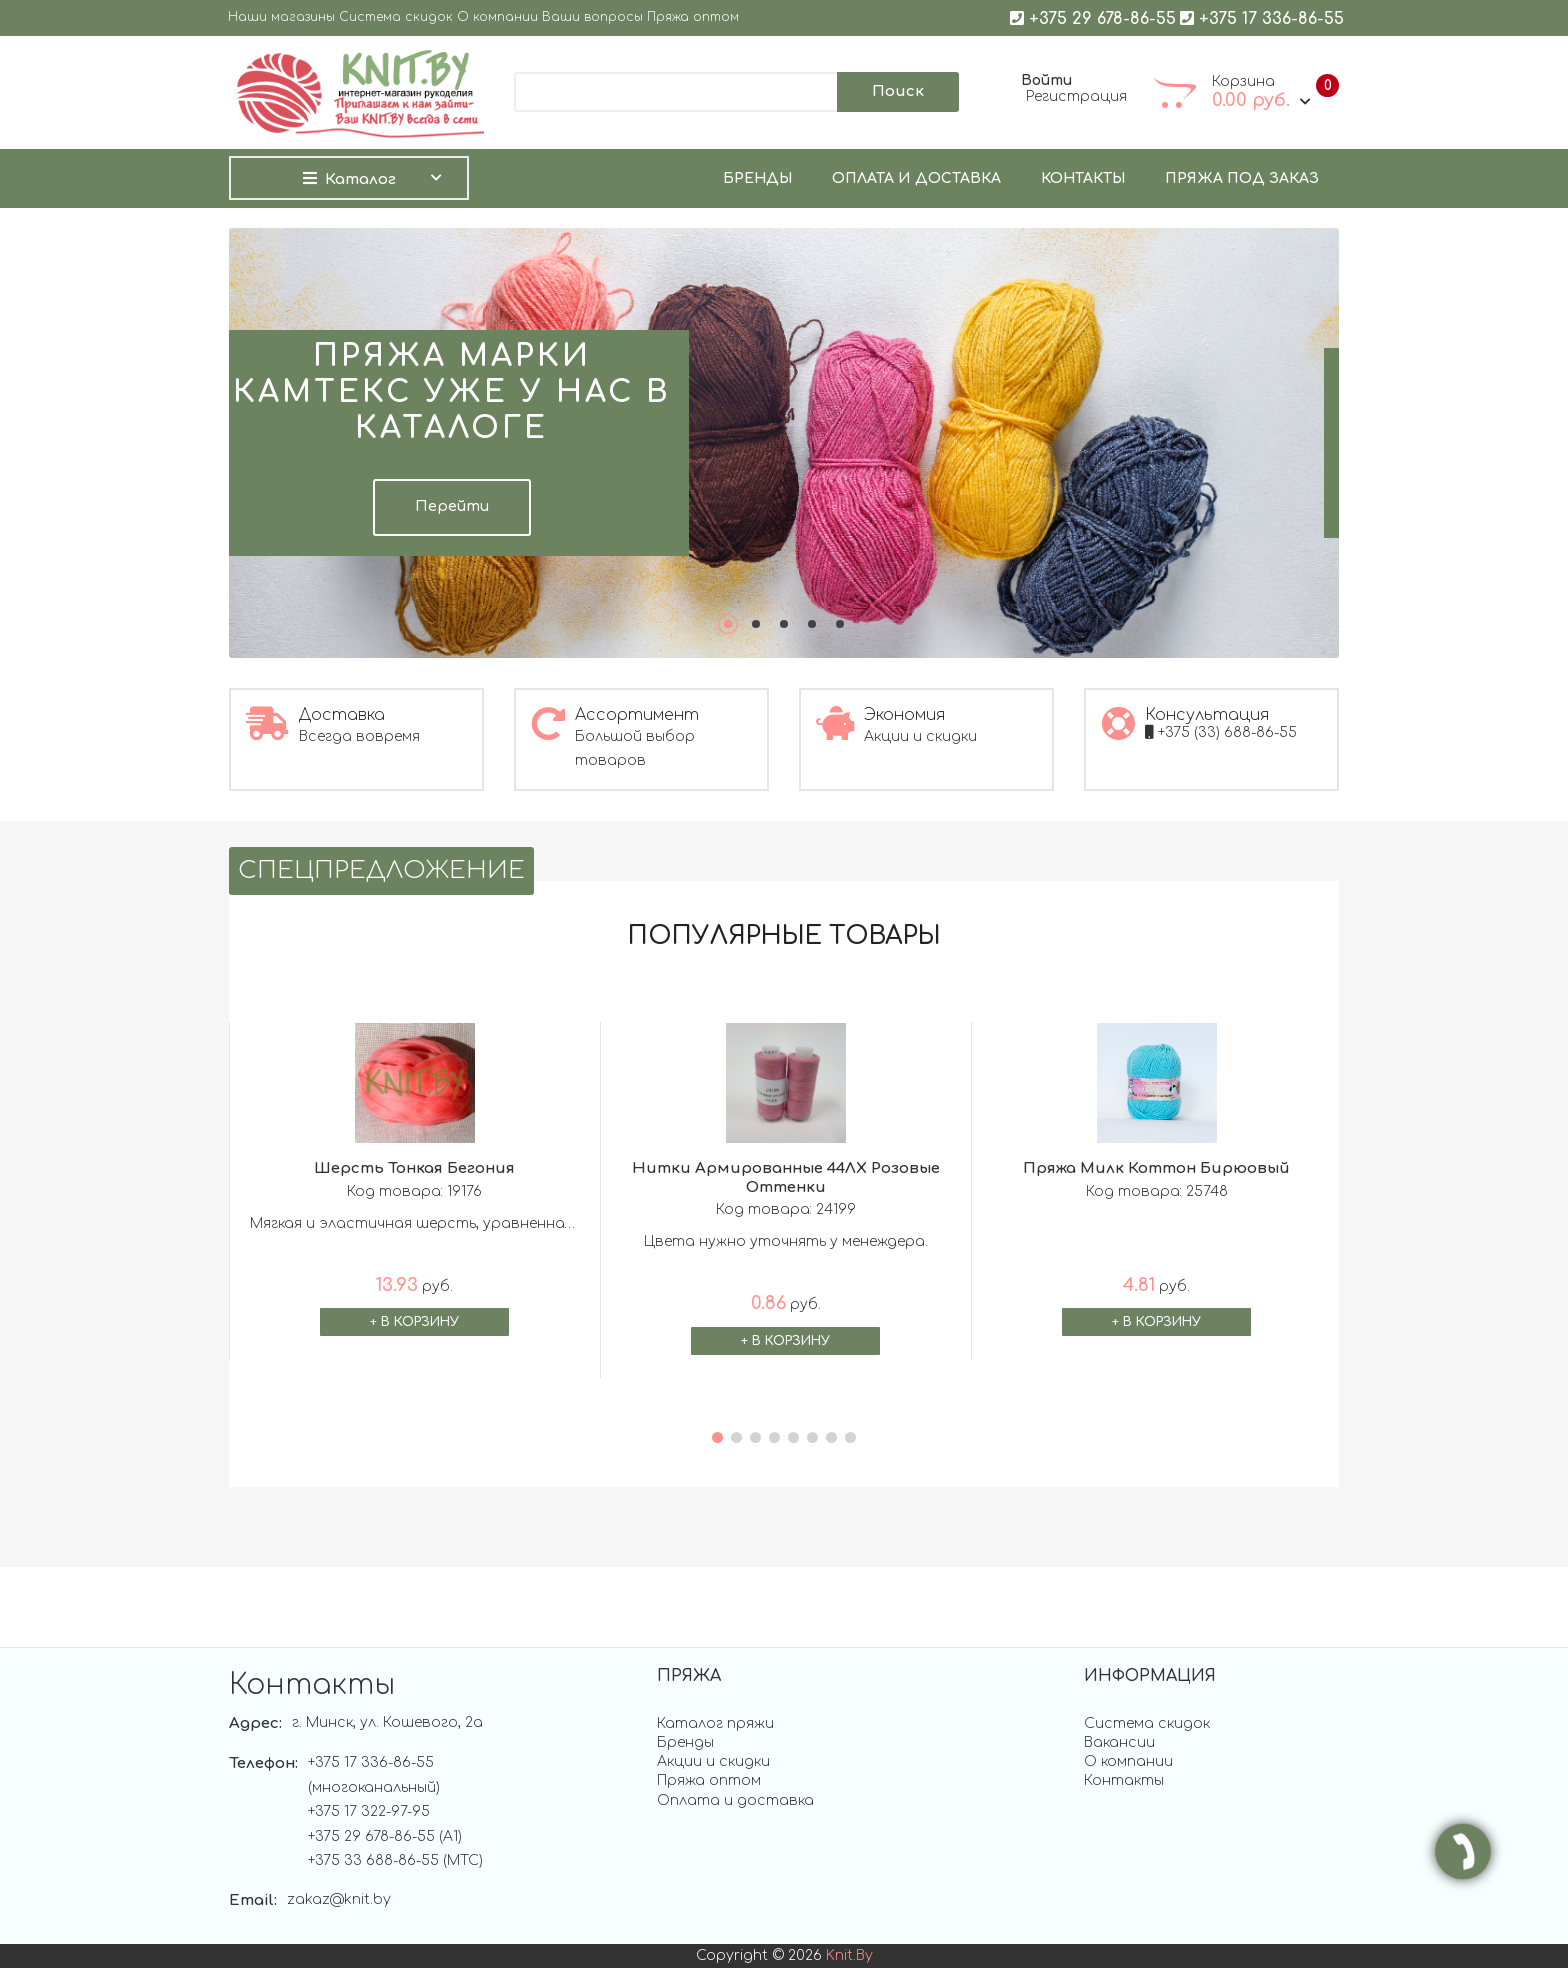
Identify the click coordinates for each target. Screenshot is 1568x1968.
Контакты (1083, 178)
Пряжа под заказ (1242, 178)
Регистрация (1076, 96)
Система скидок (396, 18)
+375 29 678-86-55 (1093, 18)
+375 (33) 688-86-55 (1221, 732)
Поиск (898, 91)
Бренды (757, 178)
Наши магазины (281, 18)
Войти (1046, 80)
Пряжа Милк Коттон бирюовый (1156, 1168)
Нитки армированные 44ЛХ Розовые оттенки (786, 1178)
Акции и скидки (713, 1761)
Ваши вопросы (592, 18)
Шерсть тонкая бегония (414, 1168)
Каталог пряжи (715, 1723)
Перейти (452, 506)
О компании (497, 18)
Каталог (349, 179)
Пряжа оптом (693, 18)
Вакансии (1119, 1742)
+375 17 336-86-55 (1262, 18)
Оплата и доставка (916, 178)
